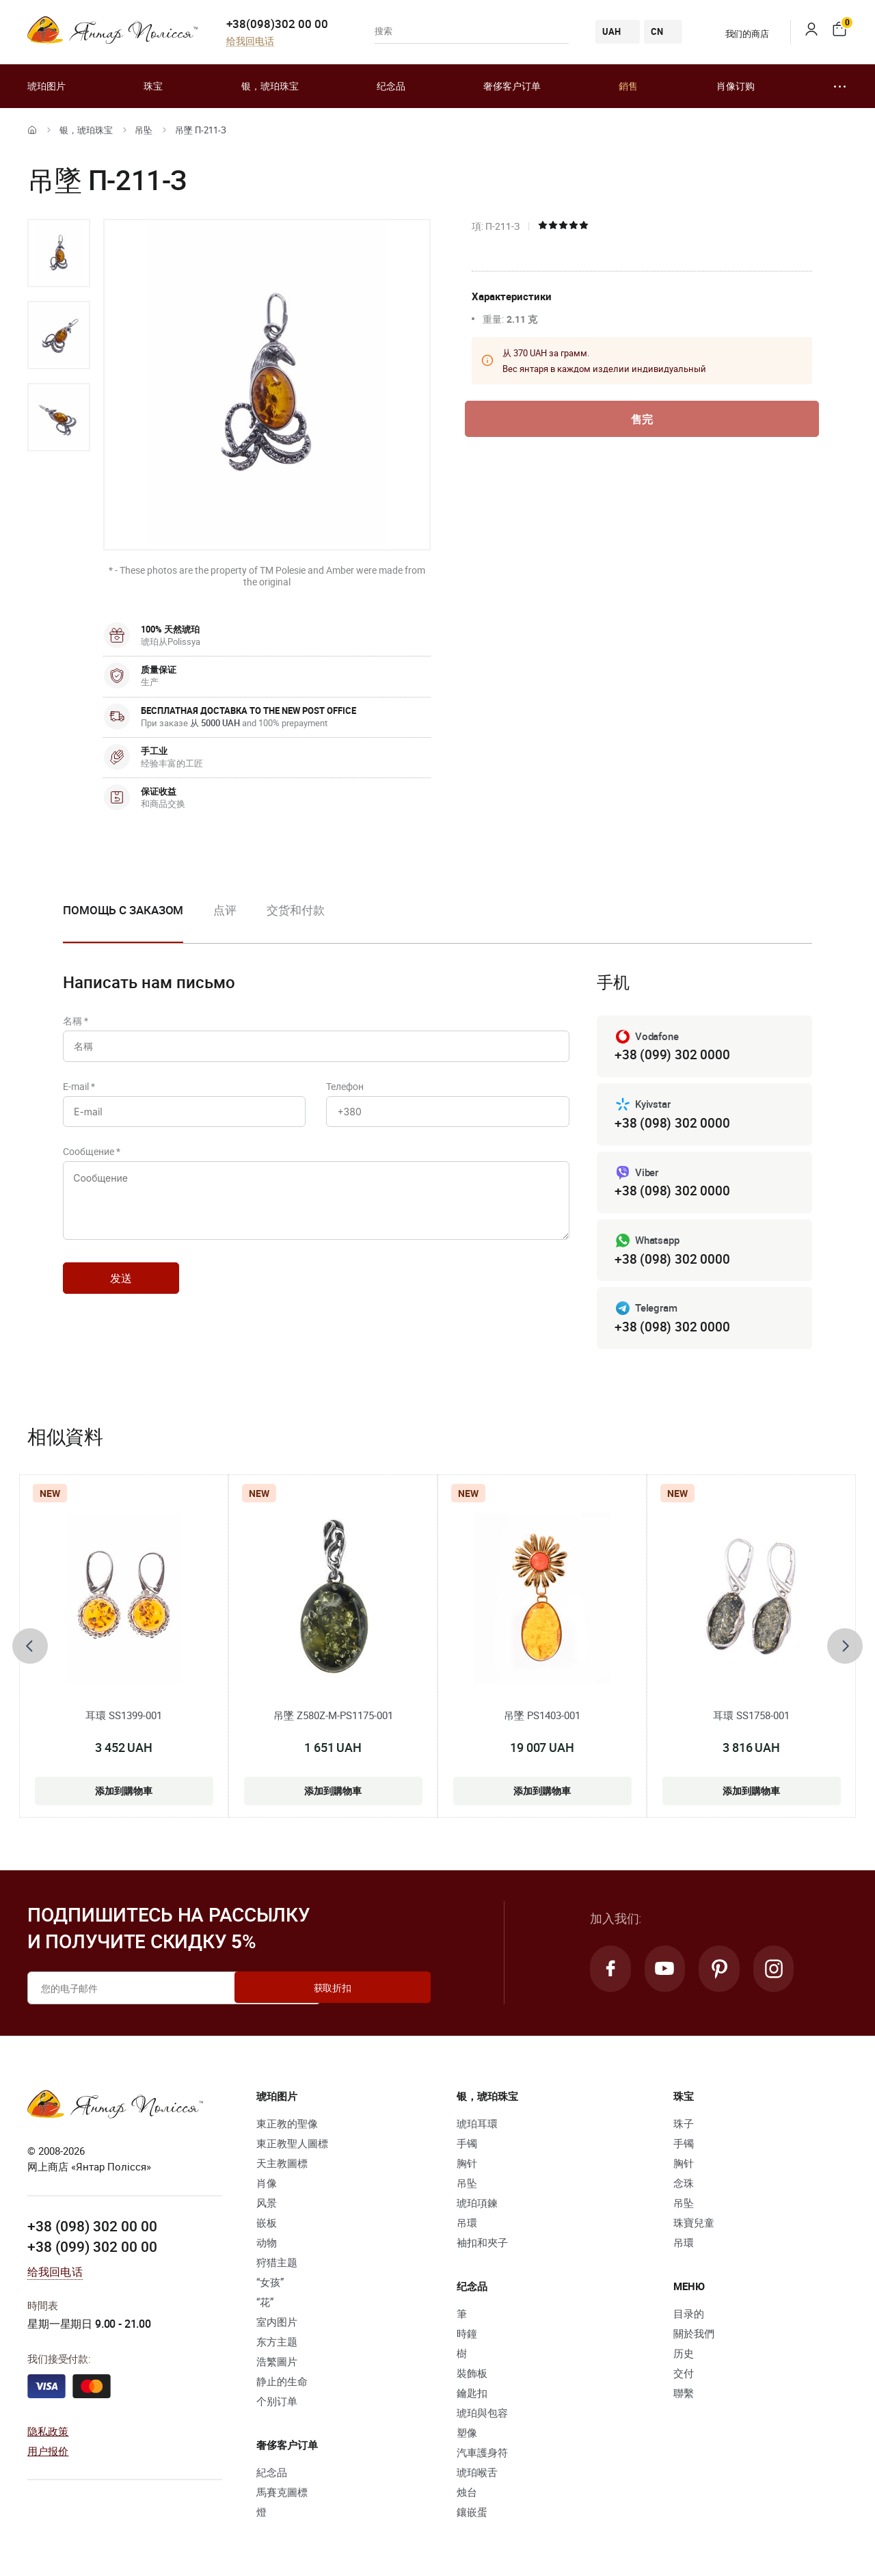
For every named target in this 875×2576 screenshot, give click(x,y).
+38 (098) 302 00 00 (92, 2230)
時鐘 (467, 2336)
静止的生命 (282, 2384)
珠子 (683, 2127)
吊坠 (143, 129)
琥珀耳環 (477, 2127)
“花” (264, 2305)
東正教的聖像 (287, 2127)
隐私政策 (48, 2434)
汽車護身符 (482, 2455)
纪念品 (391, 85)
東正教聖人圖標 (292, 2146)
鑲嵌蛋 (472, 2515)
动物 (266, 2246)
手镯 (467, 2146)
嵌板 (266, 2226)
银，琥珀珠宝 (270, 85)
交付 (683, 2376)
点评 (225, 910)
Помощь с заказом (123, 910)
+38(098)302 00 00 (277, 23)
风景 (266, 2206)
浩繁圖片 (276, 2365)
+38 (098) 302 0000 (672, 1124)
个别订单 (276, 2404)
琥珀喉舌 (477, 2475)
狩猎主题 (276, 2265)
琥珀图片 (46, 85)
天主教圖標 (282, 2166)
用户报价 (48, 2453)
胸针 (467, 2166)
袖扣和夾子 (482, 2246)
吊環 (467, 2226)
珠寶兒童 (693, 2226)
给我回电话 (250, 41)
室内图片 (276, 2325)
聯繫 (683, 2396)
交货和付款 (296, 910)
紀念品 (271, 2475)
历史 (683, 2356)
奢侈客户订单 (512, 85)
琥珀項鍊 (477, 2206)
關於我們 (693, 2336)
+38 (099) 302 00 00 (92, 2249)
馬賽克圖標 (282, 2495)
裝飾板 (472, 2376)
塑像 (467, 2436)
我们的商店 (738, 33)
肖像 (266, 2186)
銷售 (628, 85)
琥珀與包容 (482, 2416)
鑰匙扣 (472, 2396)
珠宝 (153, 85)
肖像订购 (735, 85)
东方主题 (276, 2345)
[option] (58, 253)
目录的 (688, 2317)
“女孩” (270, 2285)
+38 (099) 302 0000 (672, 1055)
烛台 (467, 2495)
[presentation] (30, 1649)
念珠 (683, 2186)
